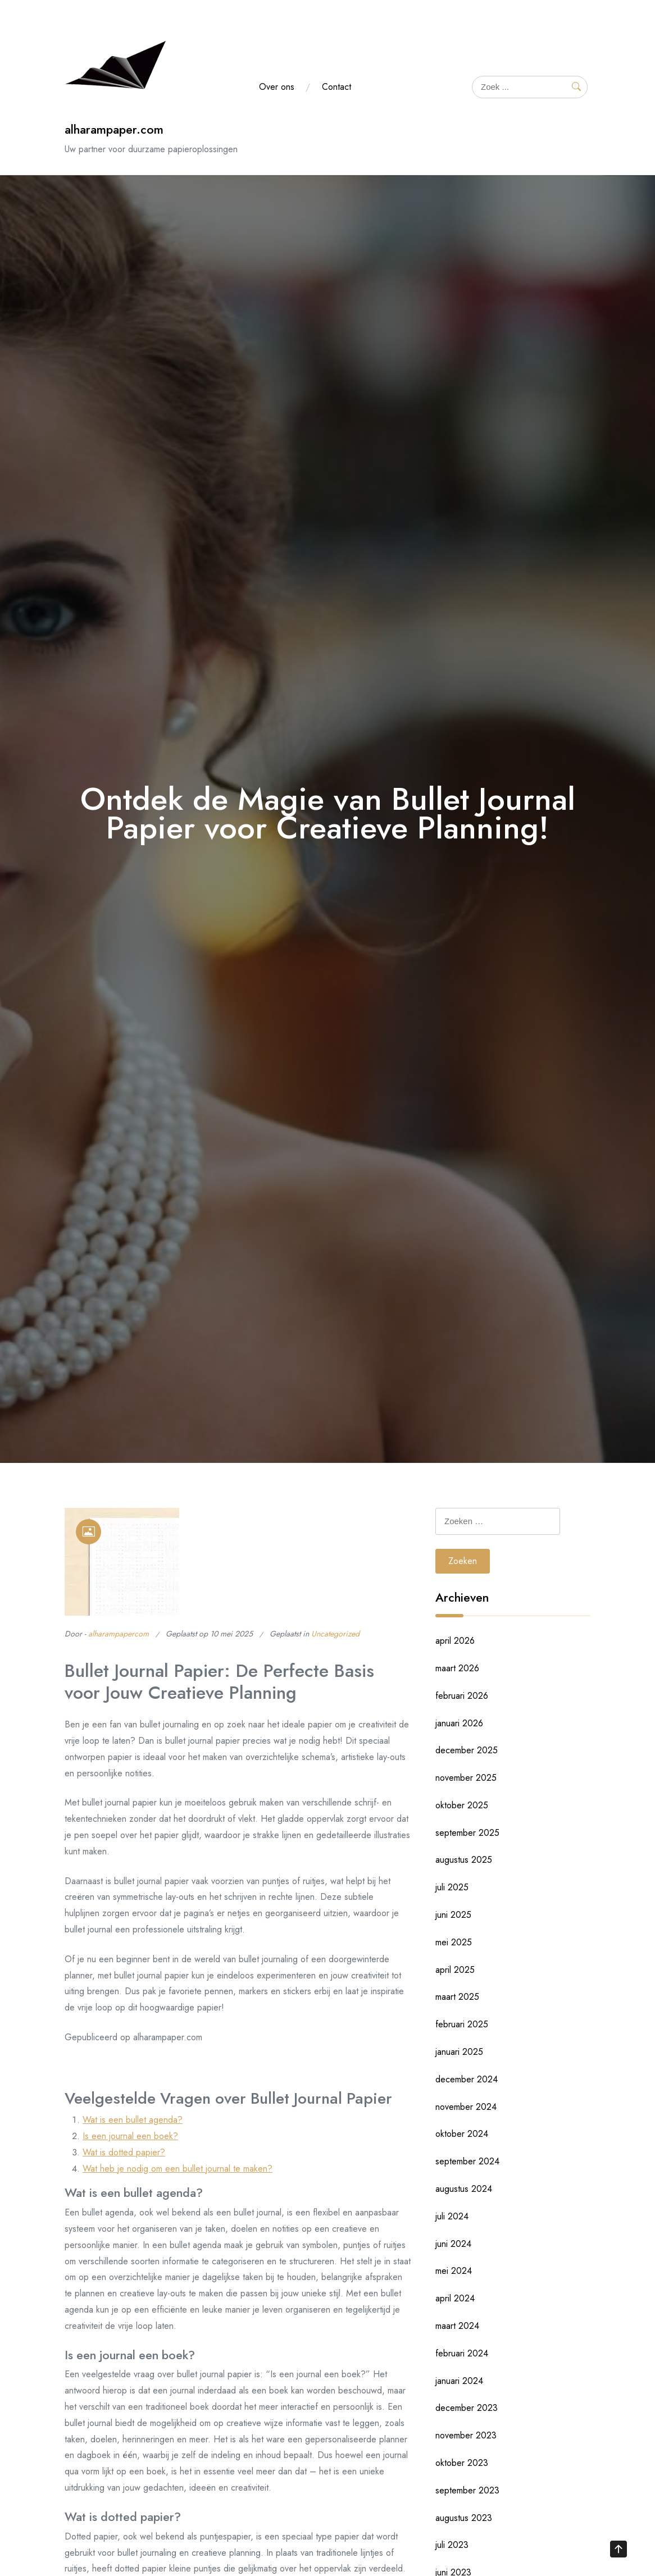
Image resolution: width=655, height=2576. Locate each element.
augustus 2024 (463, 2188)
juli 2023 (451, 2544)
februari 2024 (461, 2353)
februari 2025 (461, 2024)
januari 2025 (459, 2051)
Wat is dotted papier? (124, 2152)
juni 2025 (453, 1914)
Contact (336, 86)
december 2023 (466, 2407)
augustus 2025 (463, 1859)
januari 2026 (459, 1723)
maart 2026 (457, 1668)
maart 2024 (457, 2325)
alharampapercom (118, 1633)
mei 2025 (453, 1942)
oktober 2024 (461, 2133)
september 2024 (467, 2161)
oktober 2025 (461, 1805)
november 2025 (466, 1777)
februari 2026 (461, 1695)
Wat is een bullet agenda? (133, 2119)
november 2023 (466, 2435)
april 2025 (455, 1969)
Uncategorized (335, 1633)
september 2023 (467, 2490)
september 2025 (467, 1832)
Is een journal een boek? (130, 2136)
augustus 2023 (463, 2517)
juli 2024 (451, 2216)
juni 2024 (453, 2243)
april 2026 (455, 1640)
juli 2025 (451, 1887)
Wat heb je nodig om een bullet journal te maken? (177, 2168)
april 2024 (455, 2298)
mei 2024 (453, 2270)
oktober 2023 (461, 2462)
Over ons (276, 86)
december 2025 (466, 1750)
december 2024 (466, 2079)
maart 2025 (457, 1996)
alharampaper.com (114, 129)
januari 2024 (459, 2380)
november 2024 (466, 2106)
